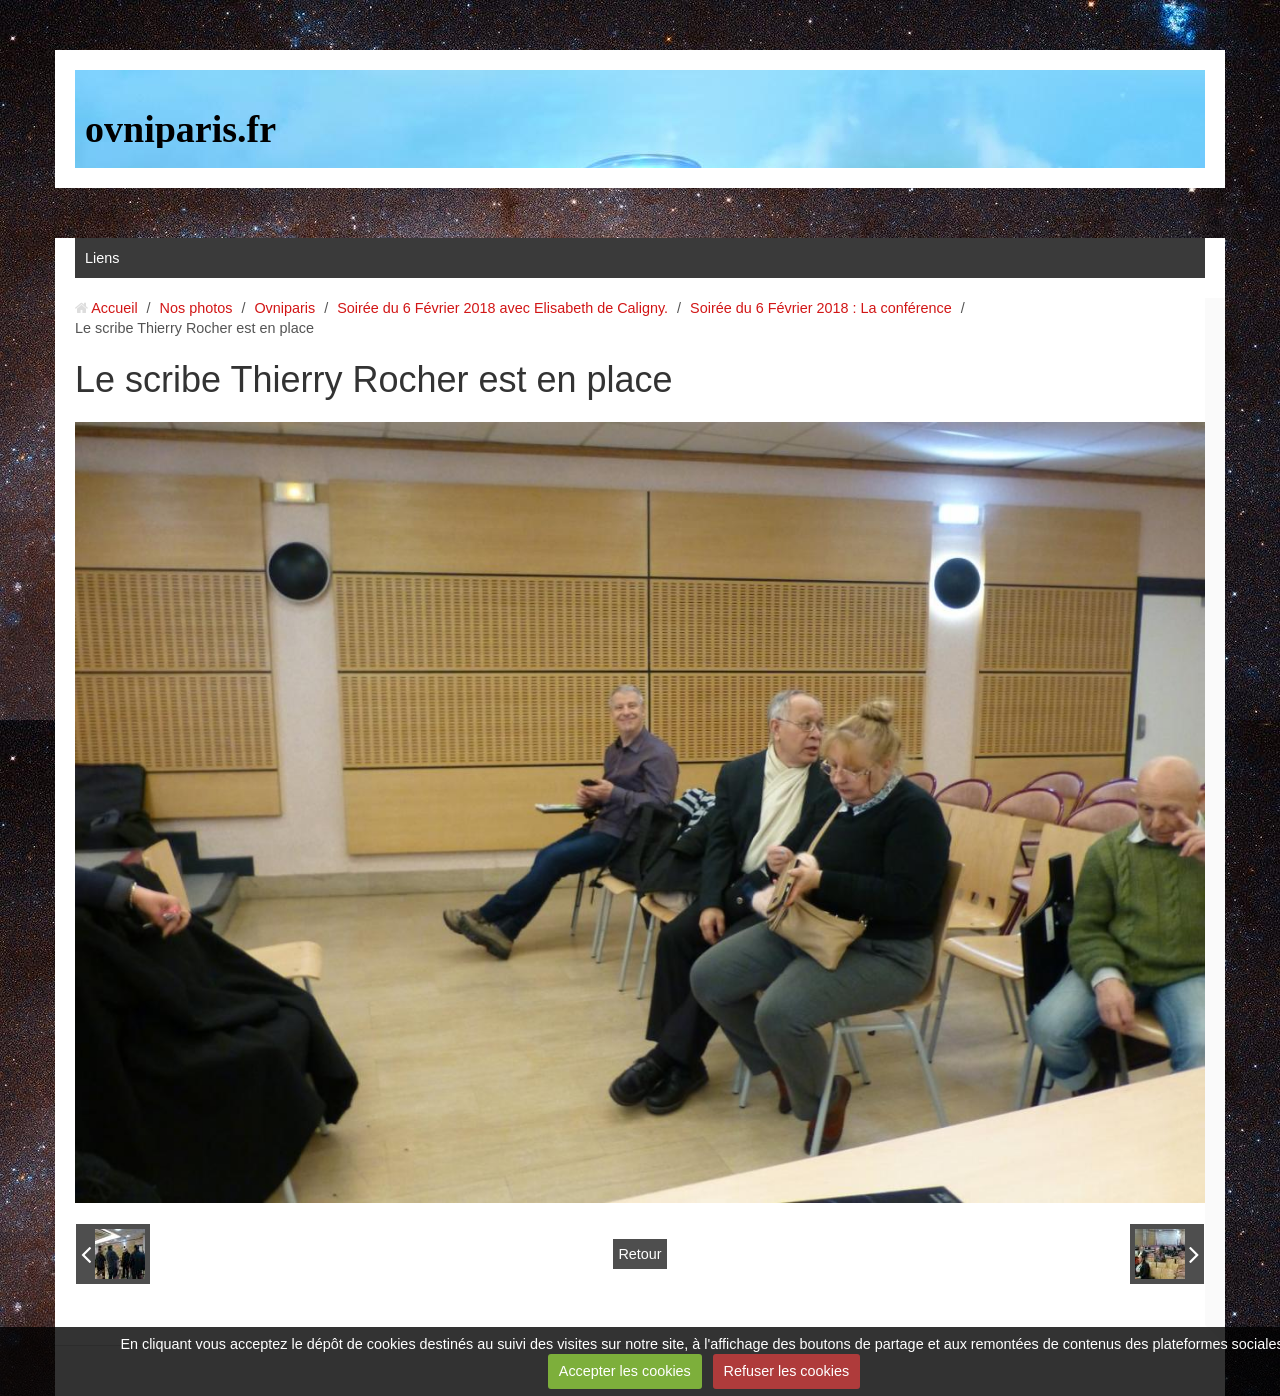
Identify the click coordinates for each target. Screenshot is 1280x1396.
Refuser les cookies (787, 1371)
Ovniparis (284, 308)
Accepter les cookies (625, 1371)
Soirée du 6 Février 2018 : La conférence (821, 308)
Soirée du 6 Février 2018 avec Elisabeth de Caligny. (502, 308)
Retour (639, 1254)
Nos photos (196, 308)
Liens (102, 258)
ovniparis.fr (180, 129)
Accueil (114, 308)
